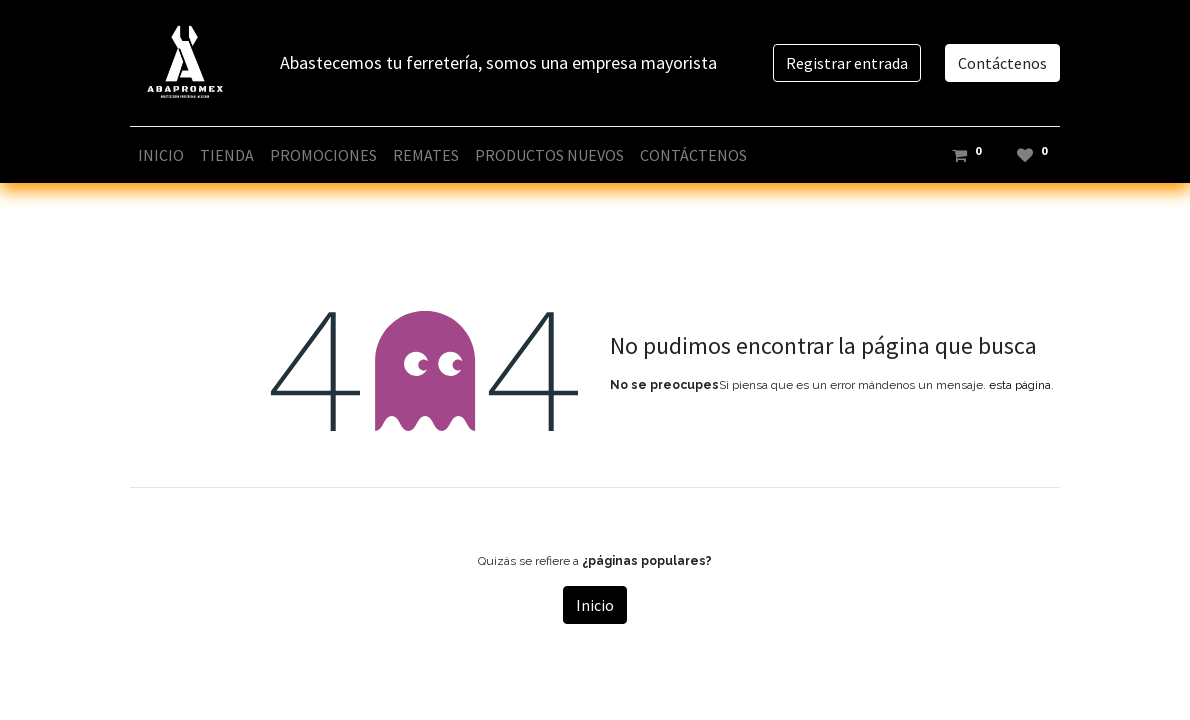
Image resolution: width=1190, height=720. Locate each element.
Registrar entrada (847, 63)
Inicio (595, 605)
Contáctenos (1002, 63)
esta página (1020, 385)
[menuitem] (161, 155)
